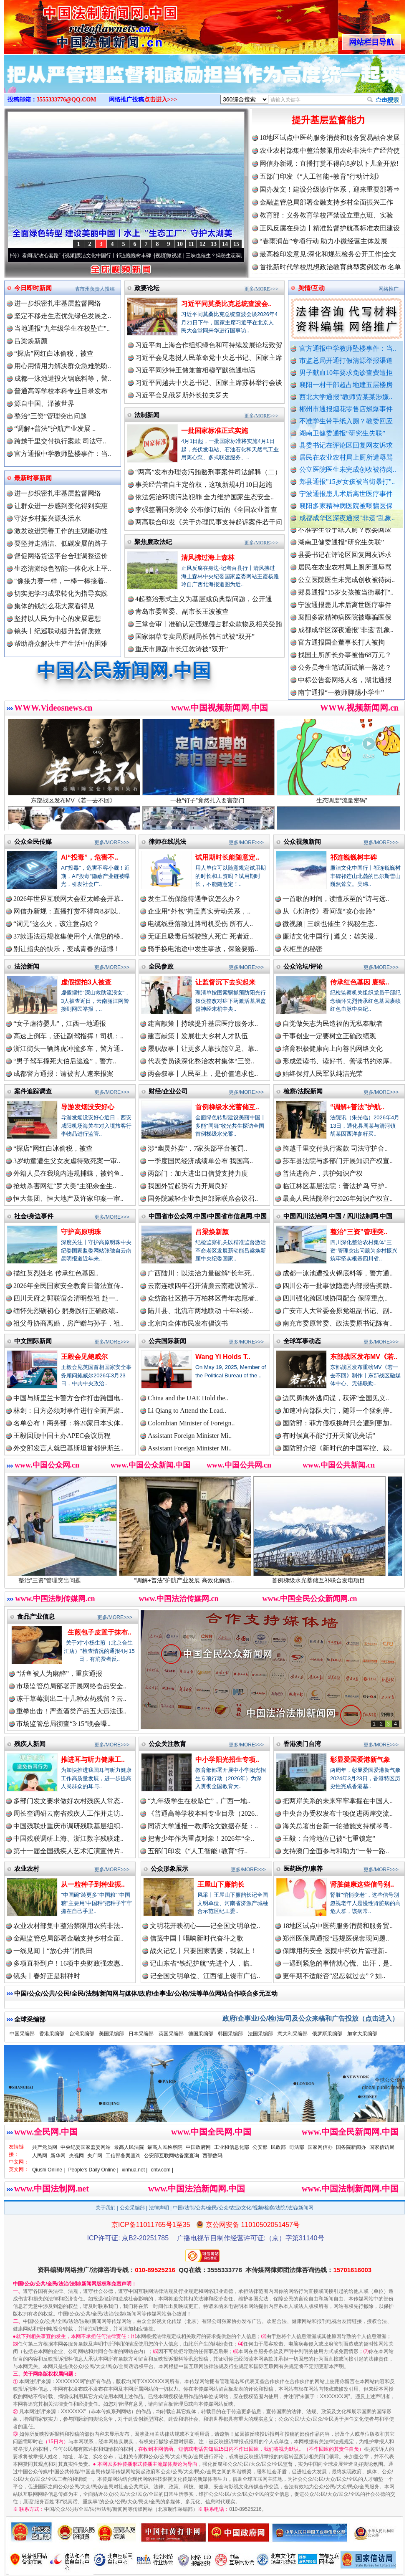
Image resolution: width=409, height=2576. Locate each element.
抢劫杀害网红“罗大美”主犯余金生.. (64, 1185)
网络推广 (389, 289)
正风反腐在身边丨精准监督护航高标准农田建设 (330, 228)
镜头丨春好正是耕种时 (46, 1975)
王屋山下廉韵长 (220, 1884)
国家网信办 (320, 2147)
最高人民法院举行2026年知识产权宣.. (338, 1198)
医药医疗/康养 (303, 1868)
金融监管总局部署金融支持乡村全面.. (68, 1938)
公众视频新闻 (302, 841)
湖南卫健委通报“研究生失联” (342, 433)
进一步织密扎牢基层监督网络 (57, 303)
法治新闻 (26, 966)
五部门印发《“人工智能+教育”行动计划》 (321, 176)
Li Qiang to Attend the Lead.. (187, 1410)
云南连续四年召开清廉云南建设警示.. (203, 1285)
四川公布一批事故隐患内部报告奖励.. (338, 1285)
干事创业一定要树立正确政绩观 (329, 1036)
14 (225, 244)
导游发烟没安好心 (87, 1107)
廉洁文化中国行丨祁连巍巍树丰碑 (124, 255)
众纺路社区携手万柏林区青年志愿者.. (203, 1298)
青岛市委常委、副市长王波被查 (182, 611)
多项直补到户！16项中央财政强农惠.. (68, 1963)
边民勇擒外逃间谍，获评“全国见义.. (336, 1398)
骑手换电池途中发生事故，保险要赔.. (203, 948)
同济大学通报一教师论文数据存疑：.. (203, 1826)
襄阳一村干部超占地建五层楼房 (346, 384)
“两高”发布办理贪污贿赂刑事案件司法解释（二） (208, 472)
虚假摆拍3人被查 (86, 982)
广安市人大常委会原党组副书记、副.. (338, 1310)
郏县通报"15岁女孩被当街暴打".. (347, 481)
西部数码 (212, 2155)
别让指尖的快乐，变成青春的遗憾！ (66, 948)
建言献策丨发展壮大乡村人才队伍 (198, 1036)
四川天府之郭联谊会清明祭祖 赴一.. (66, 1298)
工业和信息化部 (231, 2147)
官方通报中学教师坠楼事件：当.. (347, 348)
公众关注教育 (167, 1743)
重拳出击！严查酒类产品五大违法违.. (71, 1711)
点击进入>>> (160, 99)
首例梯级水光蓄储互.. (227, 1107)
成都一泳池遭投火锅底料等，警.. (62, 378)
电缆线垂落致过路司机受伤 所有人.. (200, 923)
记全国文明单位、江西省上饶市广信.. (205, 1975)
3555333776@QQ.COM (66, 99)
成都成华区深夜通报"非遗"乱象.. (347, 517)
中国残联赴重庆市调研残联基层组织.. (68, 1826)
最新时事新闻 (33, 477)
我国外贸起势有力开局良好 (188, 1185)
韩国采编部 (230, 2034)
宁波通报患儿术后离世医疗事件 (346, 493)
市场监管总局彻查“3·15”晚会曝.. (63, 1723)
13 (214, 244)
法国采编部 (260, 2034)
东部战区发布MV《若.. (363, 1356)
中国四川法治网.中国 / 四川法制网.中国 (337, 1216)
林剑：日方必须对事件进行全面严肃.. (68, 1410)
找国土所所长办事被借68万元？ (344, 662)
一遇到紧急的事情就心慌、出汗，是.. (338, 1963)
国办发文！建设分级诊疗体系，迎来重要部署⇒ (330, 189)
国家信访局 (381, 2147)
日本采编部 (141, 2034)
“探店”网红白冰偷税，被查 (53, 353)
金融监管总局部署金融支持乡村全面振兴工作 (326, 202)
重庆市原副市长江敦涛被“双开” (181, 649)
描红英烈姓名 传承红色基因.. (55, 1273)
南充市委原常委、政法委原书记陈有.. (338, 1323)
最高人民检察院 (164, 2147)
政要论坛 (146, 287)
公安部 (260, 2147)
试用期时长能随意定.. (227, 857)
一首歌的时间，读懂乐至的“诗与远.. (336, 898)
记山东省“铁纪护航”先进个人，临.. (201, 1963)
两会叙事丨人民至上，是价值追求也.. (203, 1073)
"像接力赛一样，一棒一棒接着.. (60, 581)
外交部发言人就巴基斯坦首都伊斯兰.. (68, 1448)
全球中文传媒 (73, 24)
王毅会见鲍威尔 (84, 1356)
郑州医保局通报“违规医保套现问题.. (336, 1938)
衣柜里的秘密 (303, 948)
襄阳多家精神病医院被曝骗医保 (346, 505)
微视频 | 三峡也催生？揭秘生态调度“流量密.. (226, 255)
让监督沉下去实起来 (225, 982)
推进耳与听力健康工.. (93, 1759)
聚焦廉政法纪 (153, 541)
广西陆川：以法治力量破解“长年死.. (201, 1273)
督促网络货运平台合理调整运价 (61, 555)
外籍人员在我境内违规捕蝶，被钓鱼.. (68, 1173)
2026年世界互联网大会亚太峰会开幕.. (68, 898)
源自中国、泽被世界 (44, 403)
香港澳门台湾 (302, 1743)
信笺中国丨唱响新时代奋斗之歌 (196, 1938)
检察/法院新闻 (303, 1091)
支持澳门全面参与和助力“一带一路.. (336, 1851)
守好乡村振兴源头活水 (47, 518)
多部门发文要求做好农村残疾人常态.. (68, 1800)
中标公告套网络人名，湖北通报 (344, 687)
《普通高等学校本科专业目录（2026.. (203, 1813)
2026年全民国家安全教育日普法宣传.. (68, 1285)
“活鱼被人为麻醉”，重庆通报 (59, 1673)
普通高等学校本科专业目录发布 (61, 391)
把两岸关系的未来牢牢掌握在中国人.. (338, 1800)
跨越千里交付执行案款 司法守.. (60, 441)
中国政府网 (198, 2147)
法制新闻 (146, 414)
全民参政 (161, 966)
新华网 (58, 2155)
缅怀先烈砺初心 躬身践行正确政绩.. (66, 1310)
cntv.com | (162, 2170)
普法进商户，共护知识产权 (323, 1173)
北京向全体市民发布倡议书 (188, 1323)
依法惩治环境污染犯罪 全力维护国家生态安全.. (204, 497)
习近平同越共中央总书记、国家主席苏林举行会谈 (208, 382)
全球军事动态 (302, 1340)
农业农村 (26, 1868)
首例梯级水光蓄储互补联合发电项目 (334, 1577)
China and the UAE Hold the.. (188, 1398)
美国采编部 (111, 2034)
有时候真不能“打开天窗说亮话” (329, 1435)
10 (180, 244)
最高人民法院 (129, 2147)
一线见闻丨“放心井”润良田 (53, 1950)
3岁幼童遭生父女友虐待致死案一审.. (66, 1160)
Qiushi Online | (48, 2170)
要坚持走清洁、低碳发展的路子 (61, 543)
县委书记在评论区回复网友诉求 (346, 445)
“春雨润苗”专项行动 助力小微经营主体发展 (323, 241)
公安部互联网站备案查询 (171, 2155)
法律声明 (159, 2208)
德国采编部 (200, 2034)
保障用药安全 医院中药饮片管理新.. (335, 1950)
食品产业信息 (36, 1616)
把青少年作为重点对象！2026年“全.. (201, 1838)
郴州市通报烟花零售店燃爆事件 (346, 408)
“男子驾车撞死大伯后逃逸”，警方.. (64, 1061)
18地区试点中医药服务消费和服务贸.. (338, 1925)
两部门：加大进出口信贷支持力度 (198, 1173)
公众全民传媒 (33, 841)
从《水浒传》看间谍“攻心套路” (37, 255)
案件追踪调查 (33, 1091)
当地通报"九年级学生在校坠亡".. (62, 328)
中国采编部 (22, 2034)
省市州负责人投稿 (95, 289)
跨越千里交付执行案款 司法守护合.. (335, 1148)
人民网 (39, 2155)
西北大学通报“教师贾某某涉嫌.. (345, 396)
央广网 (94, 2155)
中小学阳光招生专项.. (227, 1759)
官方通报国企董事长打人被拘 (341, 649)
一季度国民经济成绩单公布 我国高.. (200, 1160)
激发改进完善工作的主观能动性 (61, 530)
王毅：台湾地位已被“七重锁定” (329, 1838)
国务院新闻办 (351, 2147)
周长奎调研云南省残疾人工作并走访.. (68, 1813)
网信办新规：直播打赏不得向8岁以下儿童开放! (329, 163)
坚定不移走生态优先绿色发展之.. (62, 315)
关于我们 (106, 2208)
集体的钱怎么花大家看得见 (54, 606)
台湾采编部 (81, 2034)
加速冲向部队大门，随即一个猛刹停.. (338, 1410)
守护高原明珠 (81, 1231)
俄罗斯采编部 (327, 2034)
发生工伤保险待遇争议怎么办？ (194, 898)
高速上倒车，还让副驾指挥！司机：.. (68, 1036)
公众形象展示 (169, 1868)
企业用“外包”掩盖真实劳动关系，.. (199, 911)
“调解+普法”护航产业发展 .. (55, 428)
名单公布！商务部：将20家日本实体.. (68, 1423)
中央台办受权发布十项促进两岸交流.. (338, 1813)
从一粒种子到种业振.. (93, 1884)
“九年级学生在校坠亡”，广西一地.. (199, 1800)
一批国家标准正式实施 (214, 430)
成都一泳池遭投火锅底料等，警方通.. (338, 1273)
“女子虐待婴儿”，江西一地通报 (59, 1023)
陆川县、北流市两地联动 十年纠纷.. (200, 1310)
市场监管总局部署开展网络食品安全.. (71, 1686)
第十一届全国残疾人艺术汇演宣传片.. (68, 1851)
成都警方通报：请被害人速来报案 (63, 1073)
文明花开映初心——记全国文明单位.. (205, 1925)
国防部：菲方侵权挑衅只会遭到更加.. (338, 1423)
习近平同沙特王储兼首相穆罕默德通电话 (195, 370)
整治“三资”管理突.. (358, 1231)
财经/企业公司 (168, 1091)
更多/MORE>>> (261, 289)
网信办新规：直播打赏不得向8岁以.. (66, 911)
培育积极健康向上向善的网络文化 (333, 1048)
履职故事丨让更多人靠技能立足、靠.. (203, 1048)
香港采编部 (51, 2034)
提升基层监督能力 (328, 120)
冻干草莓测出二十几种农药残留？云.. (71, 1698)
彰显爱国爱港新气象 (360, 1759)
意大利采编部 (293, 2034)
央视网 (76, 2155)
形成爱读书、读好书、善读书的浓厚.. (338, 1061)
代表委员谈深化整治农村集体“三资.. (201, 1061)
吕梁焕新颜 (31, 340)
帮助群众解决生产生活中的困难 (61, 643)
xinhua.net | (135, 2170)
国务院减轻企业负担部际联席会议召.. (203, 1198)
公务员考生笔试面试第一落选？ (344, 674)
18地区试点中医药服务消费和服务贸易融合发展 (330, 137)
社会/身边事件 (33, 1216)
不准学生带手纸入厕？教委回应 (346, 421)
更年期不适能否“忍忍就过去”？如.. (334, 1975)
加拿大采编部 (362, 2034)
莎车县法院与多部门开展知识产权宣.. (338, 1160)
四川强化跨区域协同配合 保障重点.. (335, 1298)
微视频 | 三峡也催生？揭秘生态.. (330, 923)
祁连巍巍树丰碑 (353, 857)
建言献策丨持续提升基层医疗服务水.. (203, 1023)
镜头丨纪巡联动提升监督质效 (57, 631)
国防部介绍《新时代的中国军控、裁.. (338, 1448)
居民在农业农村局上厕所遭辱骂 (346, 457)
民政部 (278, 2147)
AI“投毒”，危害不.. (89, 857)
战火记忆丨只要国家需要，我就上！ (203, 1950)
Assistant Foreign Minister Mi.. (190, 1435)
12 (202, 244)
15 (236, 244)
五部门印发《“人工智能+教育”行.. (197, 1851)
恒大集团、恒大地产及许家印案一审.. (68, 1198)
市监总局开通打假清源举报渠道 (346, 360)
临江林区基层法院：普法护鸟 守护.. (335, 1185)
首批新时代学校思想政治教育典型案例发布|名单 (330, 267)
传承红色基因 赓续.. (359, 982)
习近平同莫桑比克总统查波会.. (226, 303)
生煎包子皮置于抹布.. (99, 1632)
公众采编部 (132, 2208)
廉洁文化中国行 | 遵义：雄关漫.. (330, 936)
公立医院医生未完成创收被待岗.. (347, 469)
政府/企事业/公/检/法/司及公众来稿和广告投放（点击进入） (310, 2018)
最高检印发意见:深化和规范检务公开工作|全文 (328, 254)
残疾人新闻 (29, 1743)
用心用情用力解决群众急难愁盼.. (62, 365)
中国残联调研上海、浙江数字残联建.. (68, 1838)
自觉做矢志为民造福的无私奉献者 (333, 1023)
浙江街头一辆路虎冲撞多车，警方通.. (68, 1048)
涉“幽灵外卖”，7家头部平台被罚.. (197, 1148)
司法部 (296, 2147)
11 (191, 244)
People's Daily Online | (93, 2170)
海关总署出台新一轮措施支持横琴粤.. (338, 1826)
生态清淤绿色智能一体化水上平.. (62, 568)
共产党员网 (44, 2147)
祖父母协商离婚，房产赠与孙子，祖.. (68, 1323)
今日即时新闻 (33, 287)
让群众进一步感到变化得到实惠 (61, 505)
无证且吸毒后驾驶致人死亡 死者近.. (200, 936)
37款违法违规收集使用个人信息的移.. (68, 936)
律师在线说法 (167, 841)
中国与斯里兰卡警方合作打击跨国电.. (68, 1398)
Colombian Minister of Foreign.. (191, 1423)
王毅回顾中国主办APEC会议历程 (62, 1435)
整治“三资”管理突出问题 (50, 416)
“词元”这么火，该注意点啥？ (56, 923)
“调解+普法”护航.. (357, 1107)
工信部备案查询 (123, 2155)
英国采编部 (171, 2034)
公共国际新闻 (167, 1340)
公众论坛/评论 (303, 966)
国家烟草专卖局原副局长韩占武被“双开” (195, 636)
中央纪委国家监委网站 (86, 2147)
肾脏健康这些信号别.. (362, 1884)
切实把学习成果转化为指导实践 (61, 593)
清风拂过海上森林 (208, 557)
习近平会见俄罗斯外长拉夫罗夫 (182, 395)
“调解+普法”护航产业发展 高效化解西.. (199, 1577)
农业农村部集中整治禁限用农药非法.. (68, 1925)
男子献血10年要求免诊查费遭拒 (346, 372)
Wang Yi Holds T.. (222, 1356)
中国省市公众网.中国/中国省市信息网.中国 (208, 1216)
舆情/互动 (311, 287)
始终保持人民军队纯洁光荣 (323, 1073)
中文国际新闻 (33, 1340)
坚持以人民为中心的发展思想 (57, 618)
